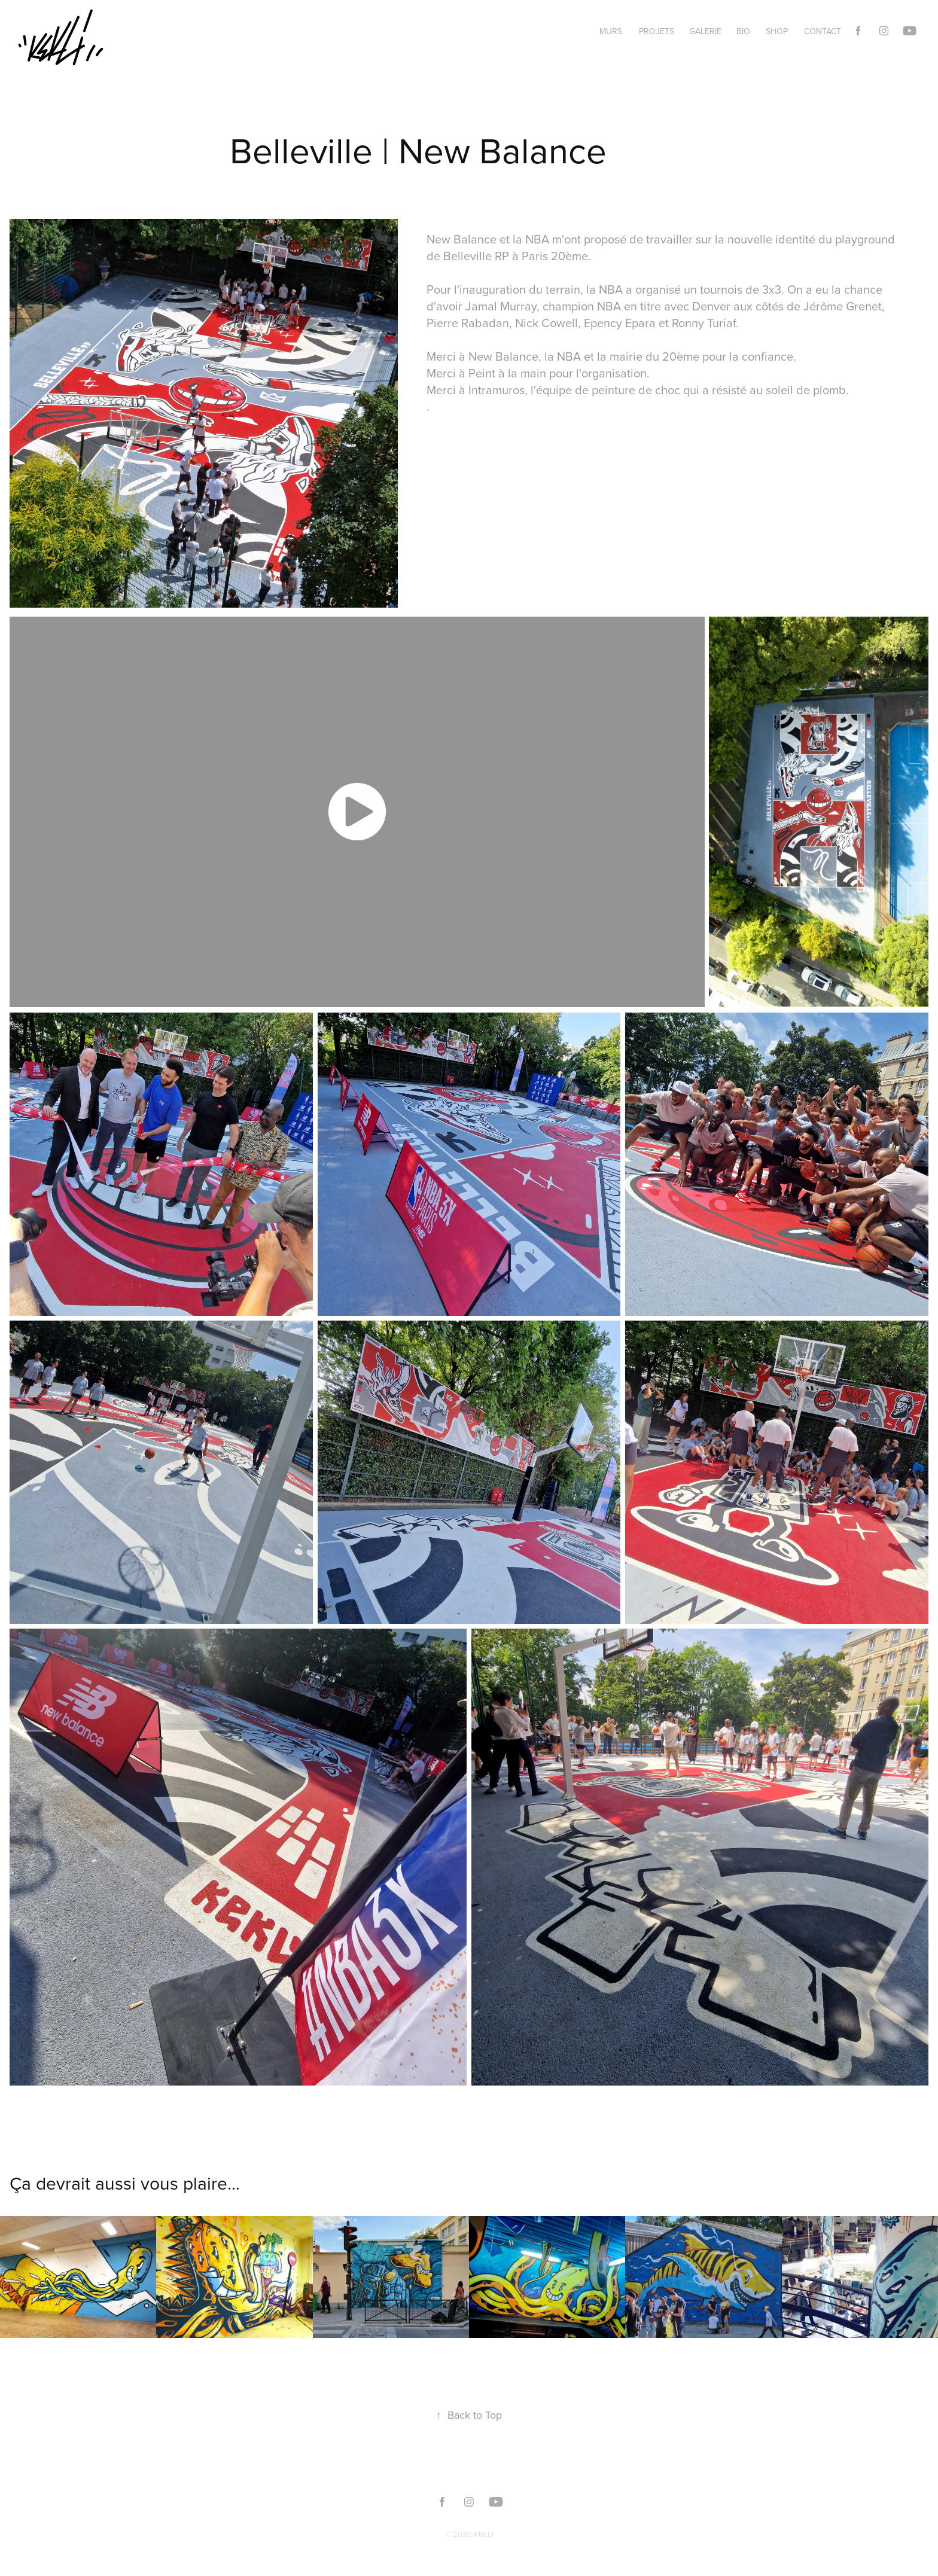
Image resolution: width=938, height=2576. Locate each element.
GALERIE (705, 31)
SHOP (777, 31)
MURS (610, 31)
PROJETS (656, 31)
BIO (743, 31)
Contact (822, 31)
